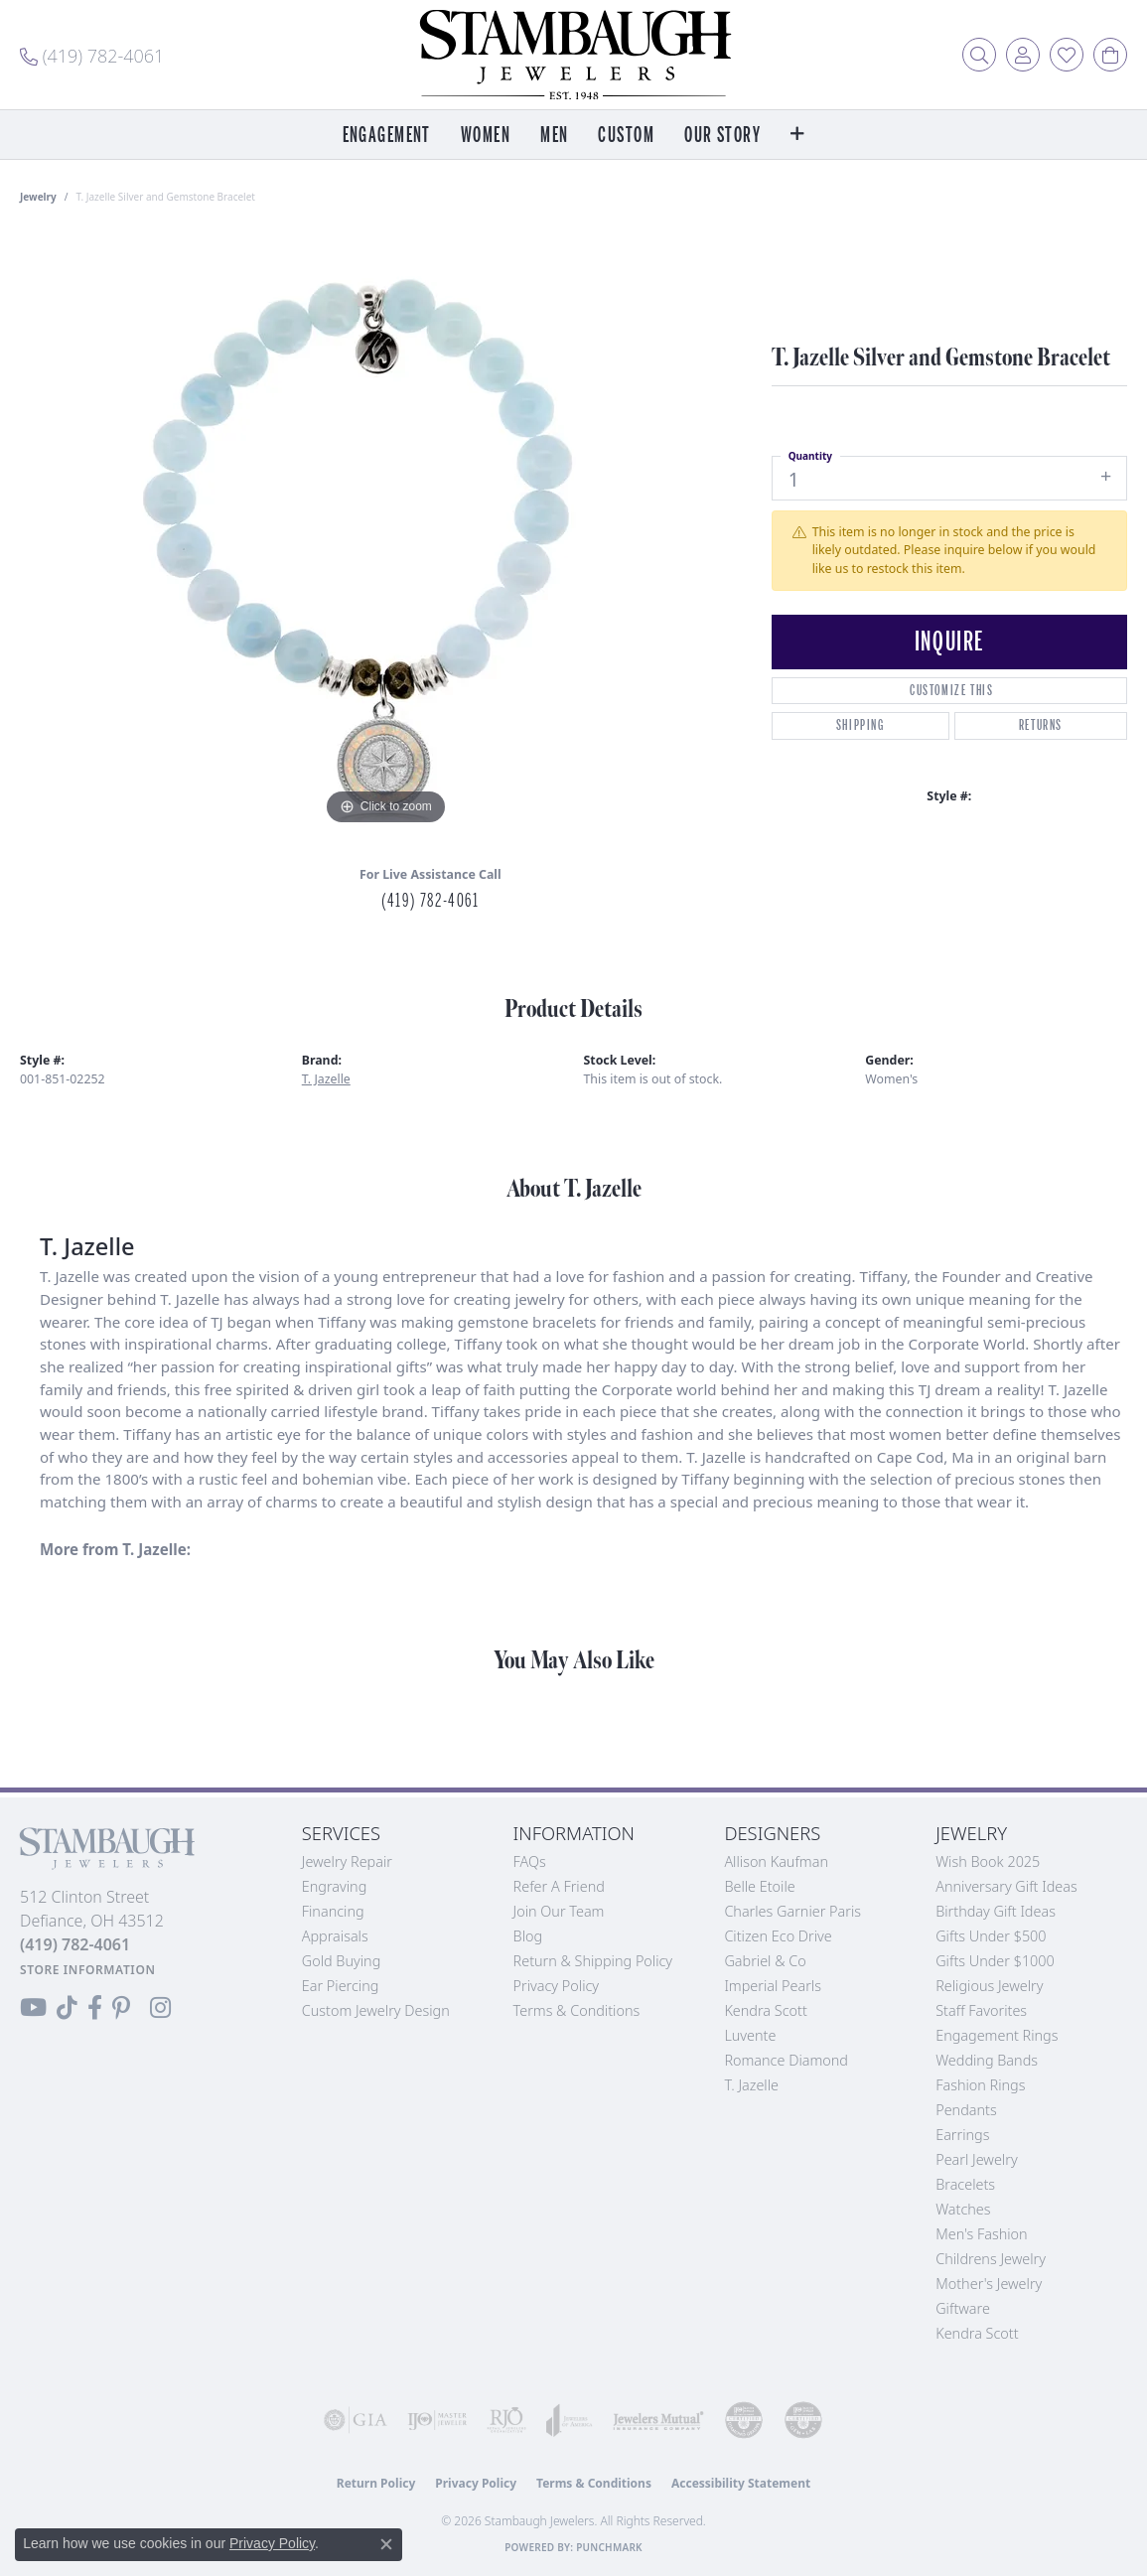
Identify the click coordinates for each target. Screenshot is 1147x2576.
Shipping (860, 725)
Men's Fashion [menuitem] (981, 2233)
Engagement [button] (387, 135)
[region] (385, 532)
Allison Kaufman (776, 1861)
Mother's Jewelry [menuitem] (988, 2283)
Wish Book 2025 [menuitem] (987, 1861)
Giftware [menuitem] (962, 2308)
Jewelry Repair (347, 1861)
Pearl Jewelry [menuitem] (976, 2159)
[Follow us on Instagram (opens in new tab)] (160, 2008)
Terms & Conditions (577, 2010)
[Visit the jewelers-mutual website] (658, 2420)
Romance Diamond (786, 2060)
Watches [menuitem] (962, 2209)
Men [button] (554, 135)
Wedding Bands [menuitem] (986, 2060)
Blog (528, 1936)
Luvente (750, 2035)
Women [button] (485, 135)
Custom (626, 135)
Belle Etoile (759, 1886)
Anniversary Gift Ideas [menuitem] (1006, 1886)
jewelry (38, 197)
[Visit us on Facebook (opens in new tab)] (94, 2008)
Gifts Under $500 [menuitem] (990, 1936)
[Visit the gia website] (355, 2420)
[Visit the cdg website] (744, 2420)
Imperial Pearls (772, 1985)
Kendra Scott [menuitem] (976, 2333)
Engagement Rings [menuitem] (996, 2035)
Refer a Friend (559, 1886)
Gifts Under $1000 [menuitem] (995, 1960)
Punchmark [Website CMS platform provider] (609, 2547)
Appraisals (335, 1936)
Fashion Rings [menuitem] (980, 2084)
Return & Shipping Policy (593, 1960)
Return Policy (376, 2483)
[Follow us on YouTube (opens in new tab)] (33, 2008)
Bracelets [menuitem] (965, 2184)
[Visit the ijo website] (437, 2420)
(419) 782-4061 (430, 901)
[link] (92, 55)
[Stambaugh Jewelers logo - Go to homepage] (574, 54)
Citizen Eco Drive (777, 1936)
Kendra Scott (765, 2010)
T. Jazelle (326, 1079)
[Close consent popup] (386, 2544)
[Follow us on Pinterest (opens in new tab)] (121, 2008)
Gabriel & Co (764, 1960)
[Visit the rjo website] (506, 2420)
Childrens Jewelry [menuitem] (990, 2258)
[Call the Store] (75, 1944)
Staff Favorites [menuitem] (981, 2010)
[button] (979, 55)
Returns (1041, 725)
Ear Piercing (340, 1985)
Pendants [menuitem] (966, 2109)
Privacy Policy (556, 1985)
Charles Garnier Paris (792, 1911)
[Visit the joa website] (569, 2420)
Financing (333, 1911)
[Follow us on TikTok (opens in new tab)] (67, 2008)
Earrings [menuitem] (962, 2134)
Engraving (334, 1886)
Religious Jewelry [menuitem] (989, 1985)
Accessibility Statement (740, 2483)
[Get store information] (88, 1969)
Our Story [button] (722, 135)
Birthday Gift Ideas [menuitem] (995, 1911)
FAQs (529, 1861)
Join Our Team (559, 1911)
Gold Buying (341, 1960)
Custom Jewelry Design (376, 2010)
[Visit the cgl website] (803, 2420)
